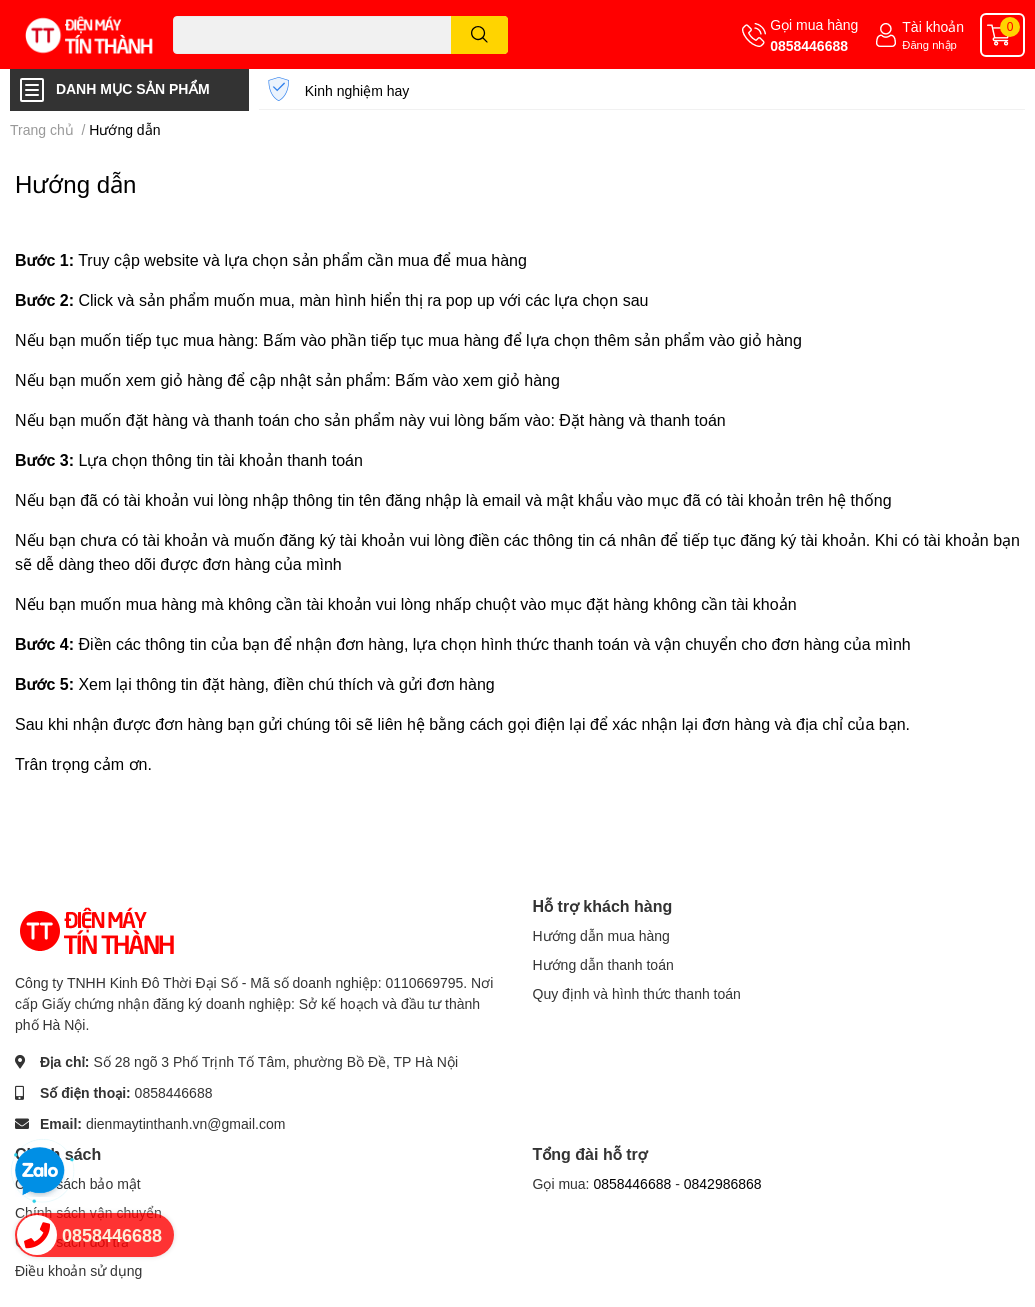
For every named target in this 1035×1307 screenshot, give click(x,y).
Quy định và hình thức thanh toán (637, 993)
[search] (479, 35)
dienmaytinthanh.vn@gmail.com (185, 1123)
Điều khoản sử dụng (78, 1270)
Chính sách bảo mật (78, 1183)
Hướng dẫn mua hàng (601, 935)
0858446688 (809, 45)
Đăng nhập (929, 44)
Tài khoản (933, 26)
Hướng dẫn (75, 183)
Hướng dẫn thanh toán (603, 964)
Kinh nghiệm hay (357, 90)
